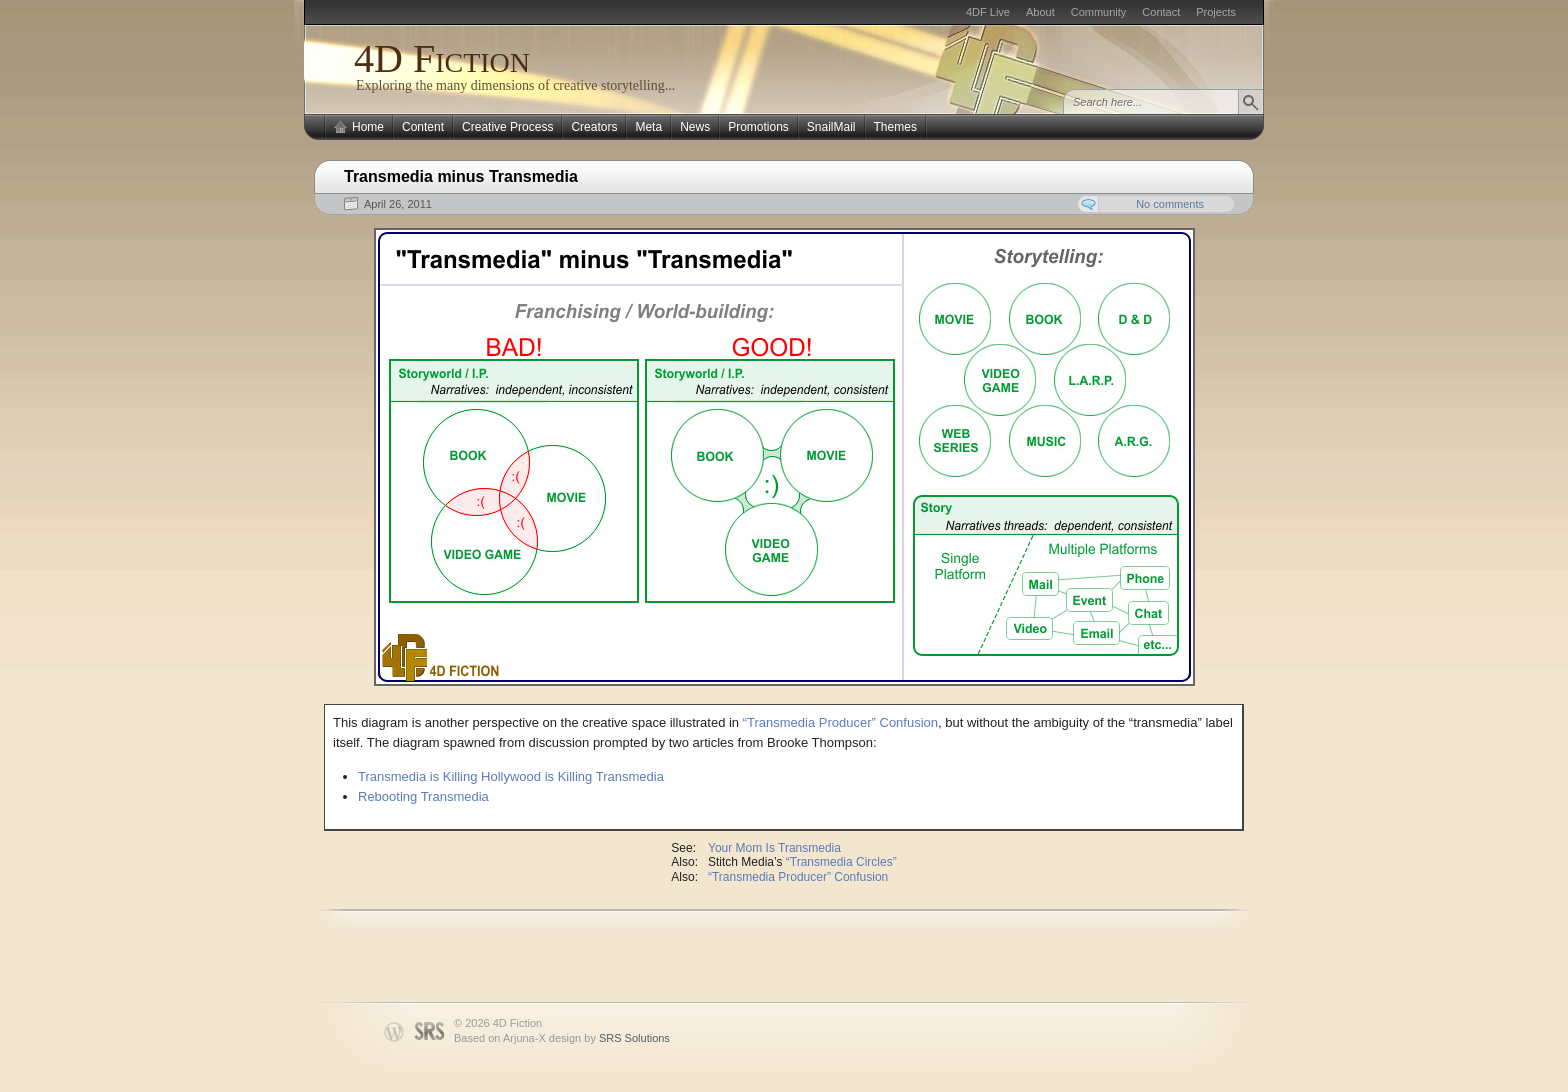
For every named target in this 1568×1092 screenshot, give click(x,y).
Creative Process (507, 127)
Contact (1161, 12)
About (1040, 12)
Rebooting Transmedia (423, 796)
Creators (594, 127)
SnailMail (831, 127)
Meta (648, 127)
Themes (895, 127)
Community (1099, 12)
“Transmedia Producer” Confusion (840, 722)
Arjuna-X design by (586, 1038)
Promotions (758, 127)
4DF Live (988, 12)
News (695, 127)
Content (423, 127)
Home (368, 127)
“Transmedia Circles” (841, 862)
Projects (1216, 12)
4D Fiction (442, 58)
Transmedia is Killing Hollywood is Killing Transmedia (511, 776)
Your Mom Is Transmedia (774, 848)
